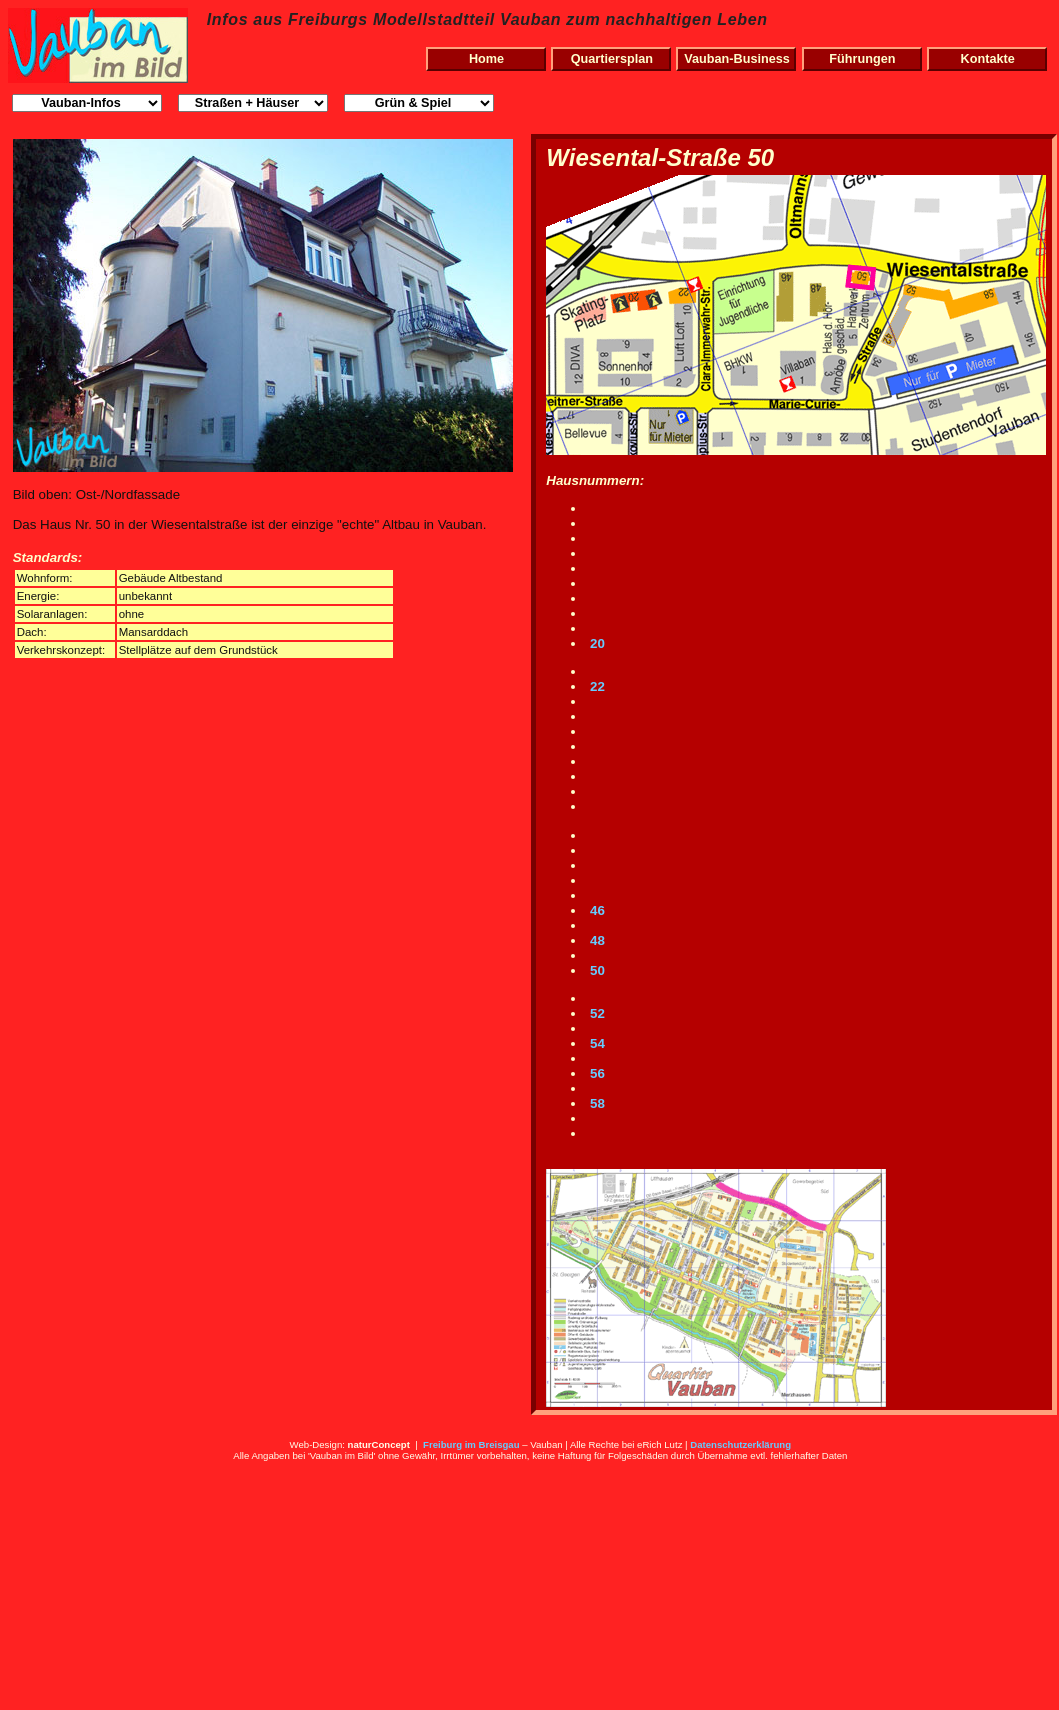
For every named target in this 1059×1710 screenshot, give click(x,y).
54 (595, 1043)
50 (595, 970)
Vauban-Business (737, 59)
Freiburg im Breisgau (471, 1444)
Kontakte (988, 59)
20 (595, 643)
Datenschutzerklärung (740, 1444)
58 (595, 1103)
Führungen (862, 59)
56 (595, 1073)
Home (486, 59)
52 (595, 1013)
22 (595, 686)
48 (595, 940)
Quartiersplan (612, 59)
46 (595, 910)
